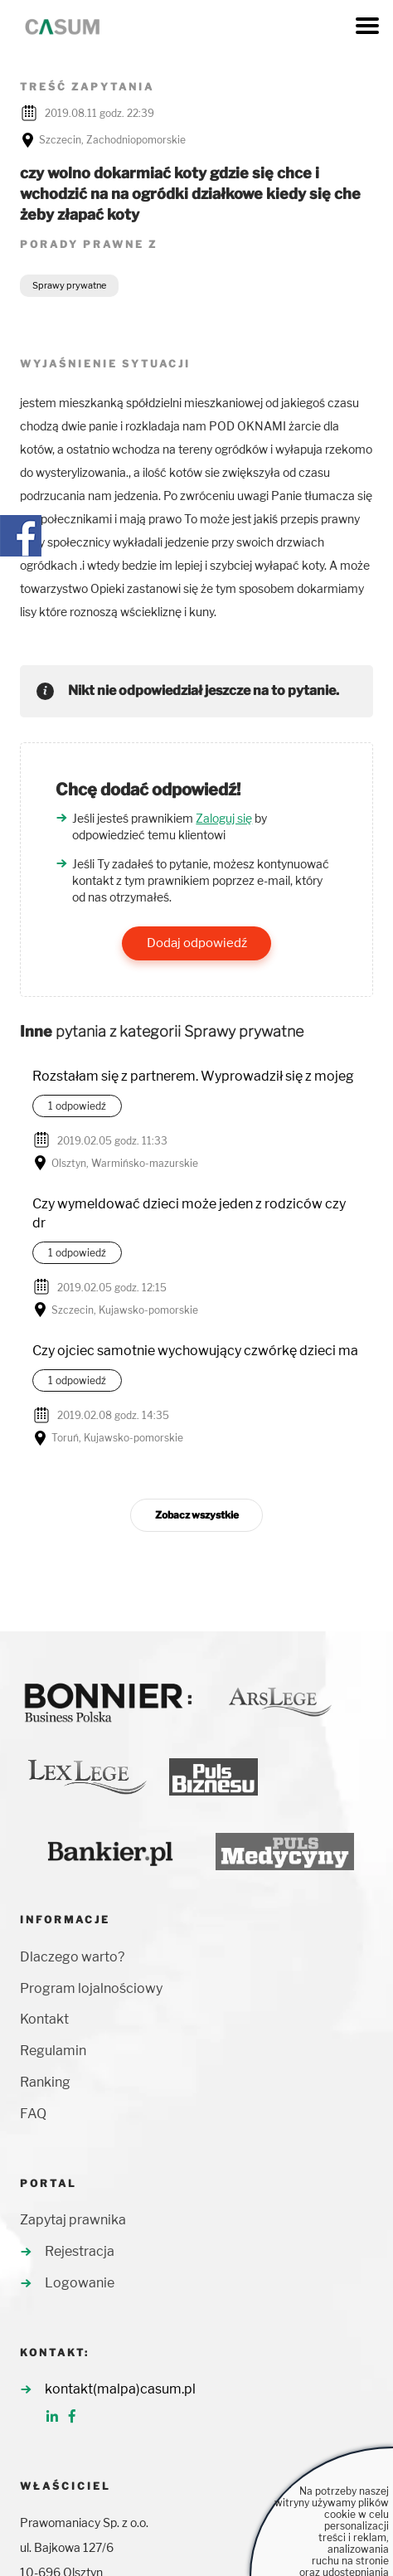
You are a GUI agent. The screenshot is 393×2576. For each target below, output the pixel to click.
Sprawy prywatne (69, 285)
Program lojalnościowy (91, 1988)
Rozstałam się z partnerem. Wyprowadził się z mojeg (193, 1076)
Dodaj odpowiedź (197, 943)
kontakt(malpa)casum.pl (120, 2389)
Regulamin (53, 2050)
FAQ (33, 2114)
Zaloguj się (224, 818)
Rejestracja (79, 2251)
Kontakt (44, 2019)
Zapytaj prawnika (73, 2220)
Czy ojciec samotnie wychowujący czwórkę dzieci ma (195, 1350)
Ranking (45, 2082)
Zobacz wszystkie (197, 1515)
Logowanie (79, 2283)
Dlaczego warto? (72, 1957)
